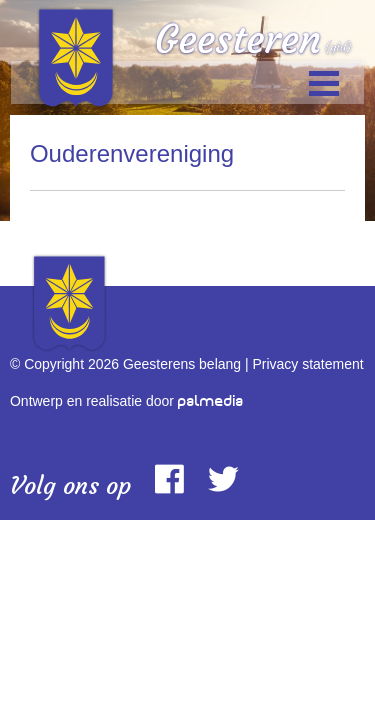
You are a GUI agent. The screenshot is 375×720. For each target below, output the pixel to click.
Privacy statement (307, 364)
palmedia (211, 401)
